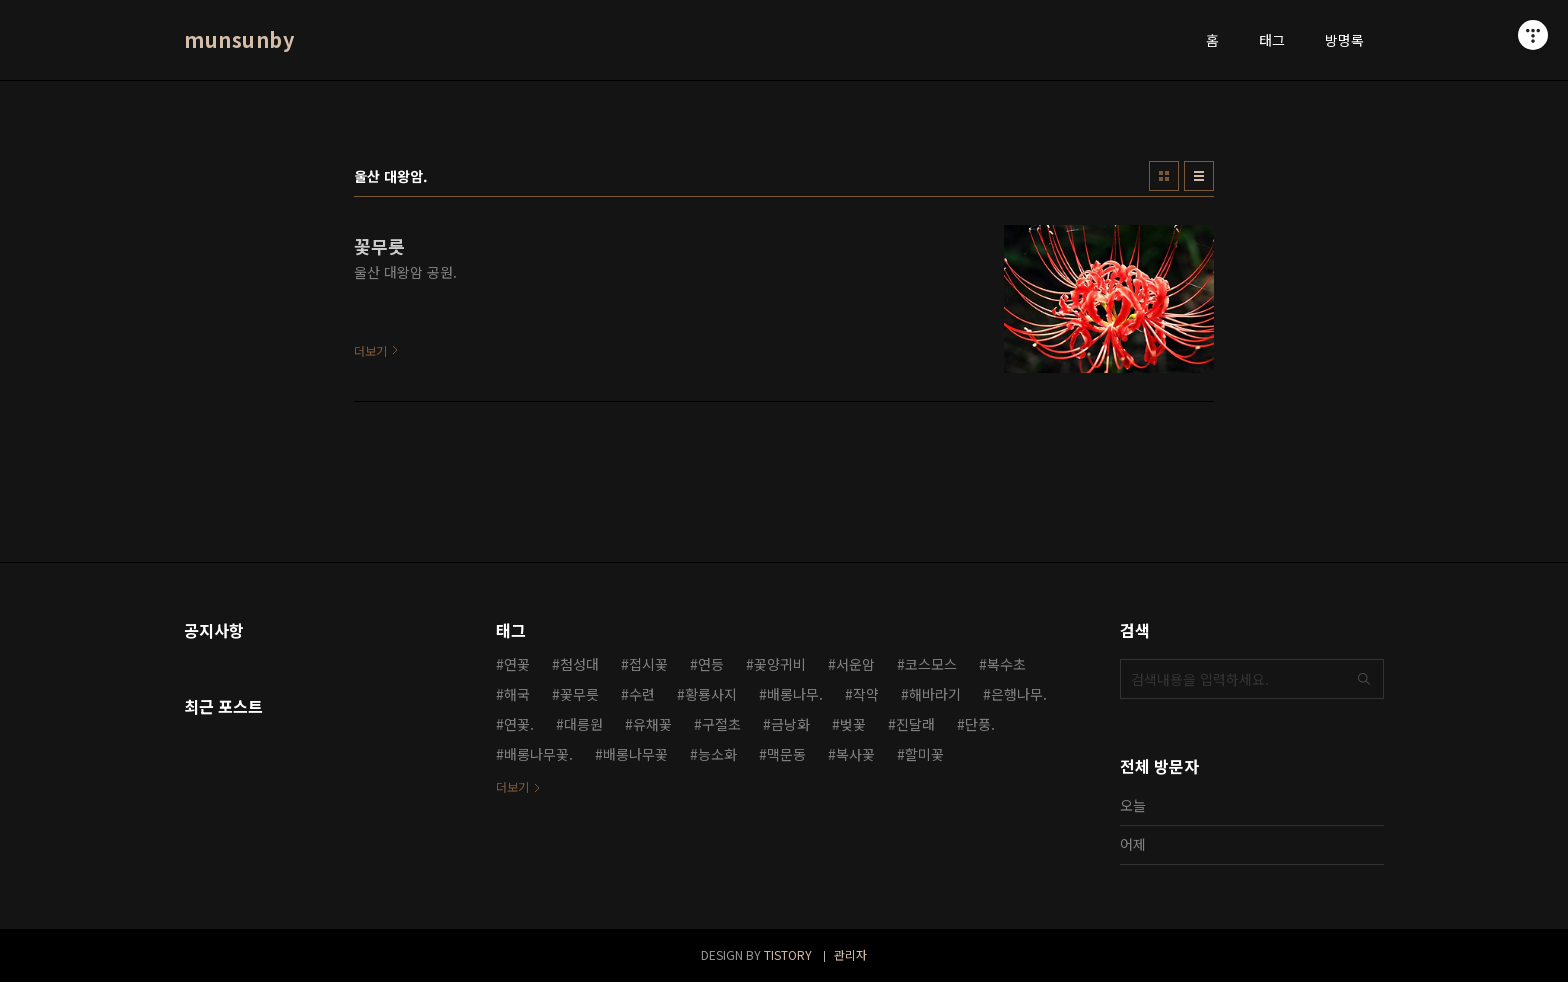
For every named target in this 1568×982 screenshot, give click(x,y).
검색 (1364, 679)
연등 (711, 664)
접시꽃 (648, 664)
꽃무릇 (579, 694)
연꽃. (519, 724)
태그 (1272, 40)
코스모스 (931, 664)
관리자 (850, 954)
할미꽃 (924, 754)
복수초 (1006, 664)
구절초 (721, 724)
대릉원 (583, 724)
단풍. (980, 724)
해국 (517, 694)
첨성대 (579, 664)
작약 (866, 694)
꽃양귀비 (780, 664)
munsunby (239, 40)
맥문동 (786, 754)
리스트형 (1199, 176)
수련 (642, 694)
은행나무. (1019, 694)
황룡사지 (711, 694)
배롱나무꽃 (635, 754)
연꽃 (517, 664)
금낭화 (790, 724)
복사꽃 (855, 754)
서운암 (855, 664)
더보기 (512, 786)
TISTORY (788, 954)
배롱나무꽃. (538, 754)
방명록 (1344, 40)
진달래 (915, 724)
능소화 (717, 754)
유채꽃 (652, 724)
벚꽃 (853, 724)
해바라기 (935, 694)
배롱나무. (795, 694)
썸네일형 (1164, 176)
